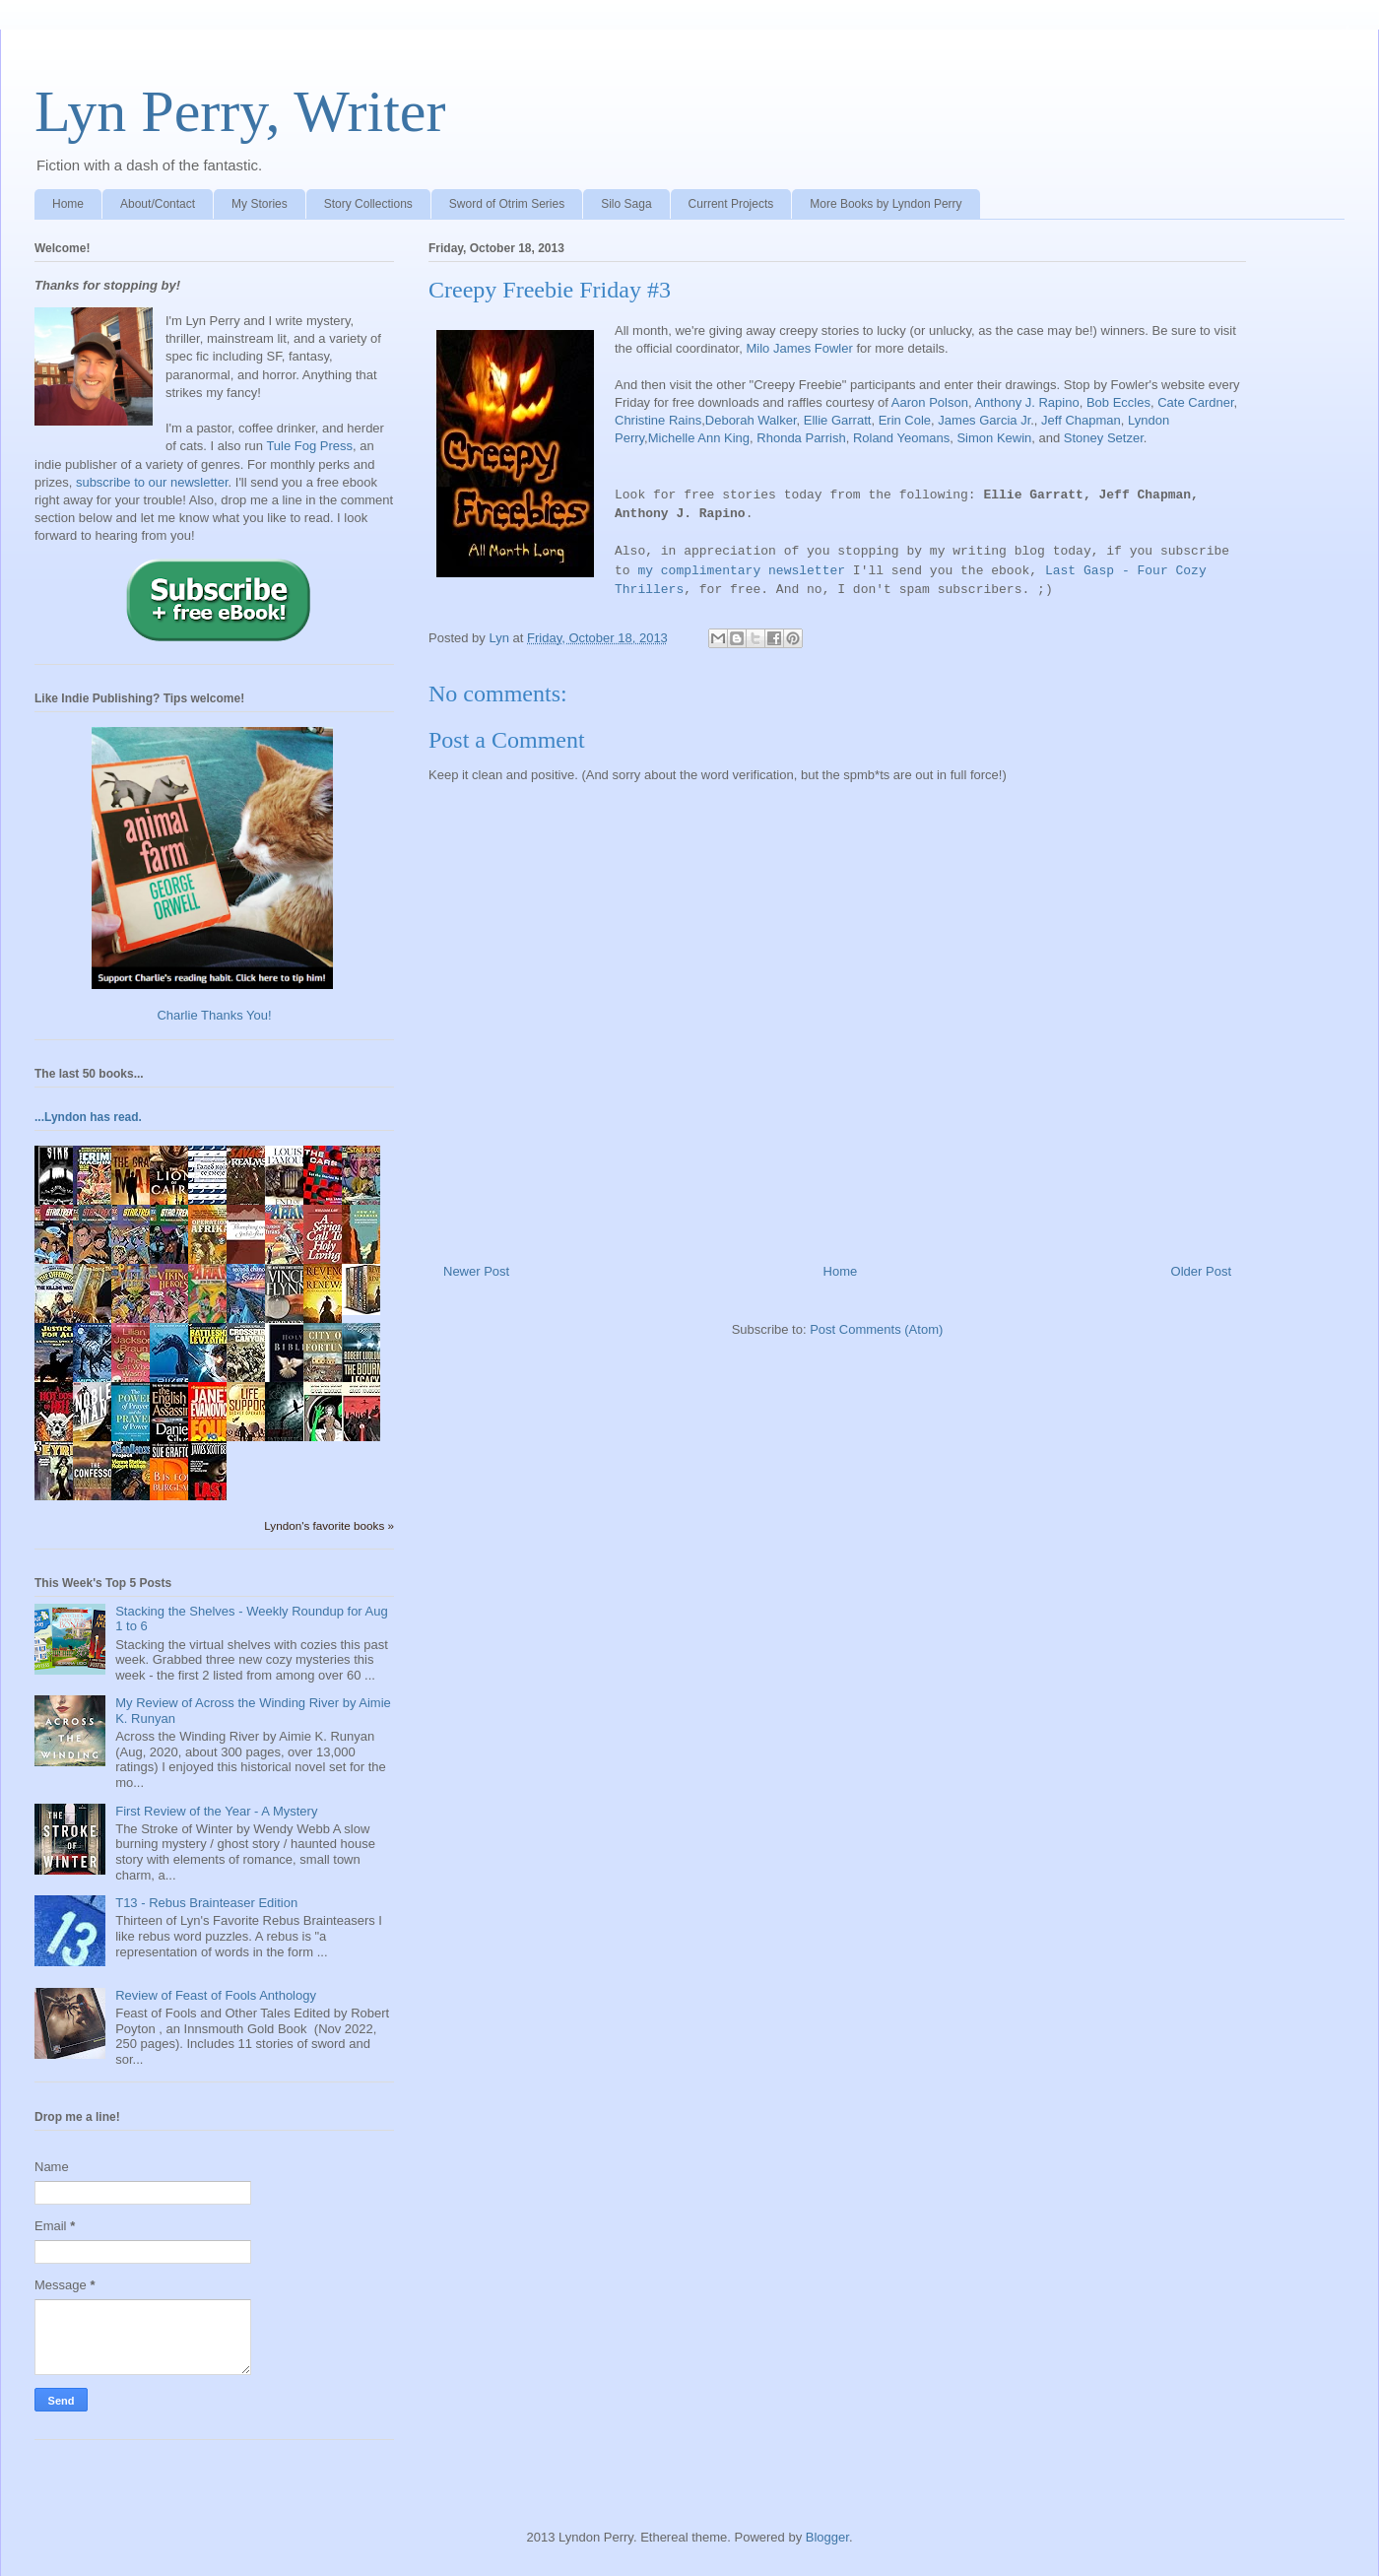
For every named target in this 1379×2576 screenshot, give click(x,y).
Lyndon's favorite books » (329, 1525)
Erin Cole (905, 420)
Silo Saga (626, 204)
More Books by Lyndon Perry (885, 204)
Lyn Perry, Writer (239, 111)
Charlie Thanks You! (214, 1015)
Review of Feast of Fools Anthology (215, 1995)
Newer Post (476, 1271)
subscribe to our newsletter (152, 482)
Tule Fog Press (309, 445)
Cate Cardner (1195, 402)
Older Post (1201, 1271)
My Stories (259, 204)
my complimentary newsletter (741, 570)
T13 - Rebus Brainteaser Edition (206, 1902)
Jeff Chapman (1081, 420)
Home (68, 204)
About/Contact (157, 204)
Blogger (827, 2537)
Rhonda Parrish (800, 437)
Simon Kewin (993, 437)
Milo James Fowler (799, 348)
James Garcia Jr (984, 420)
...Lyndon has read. (88, 1117)
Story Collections (368, 204)
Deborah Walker (751, 420)
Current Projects (731, 204)
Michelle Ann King (699, 437)
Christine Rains (658, 420)
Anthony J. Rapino (1026, 402)
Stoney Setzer (1104, 437)
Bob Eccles (1118, 402)
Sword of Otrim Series (506, 204)
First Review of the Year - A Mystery (216, 1811)
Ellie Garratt (838, 420)
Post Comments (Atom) (876, 1329)
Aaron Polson (929, 402)
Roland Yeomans (901, 437)
